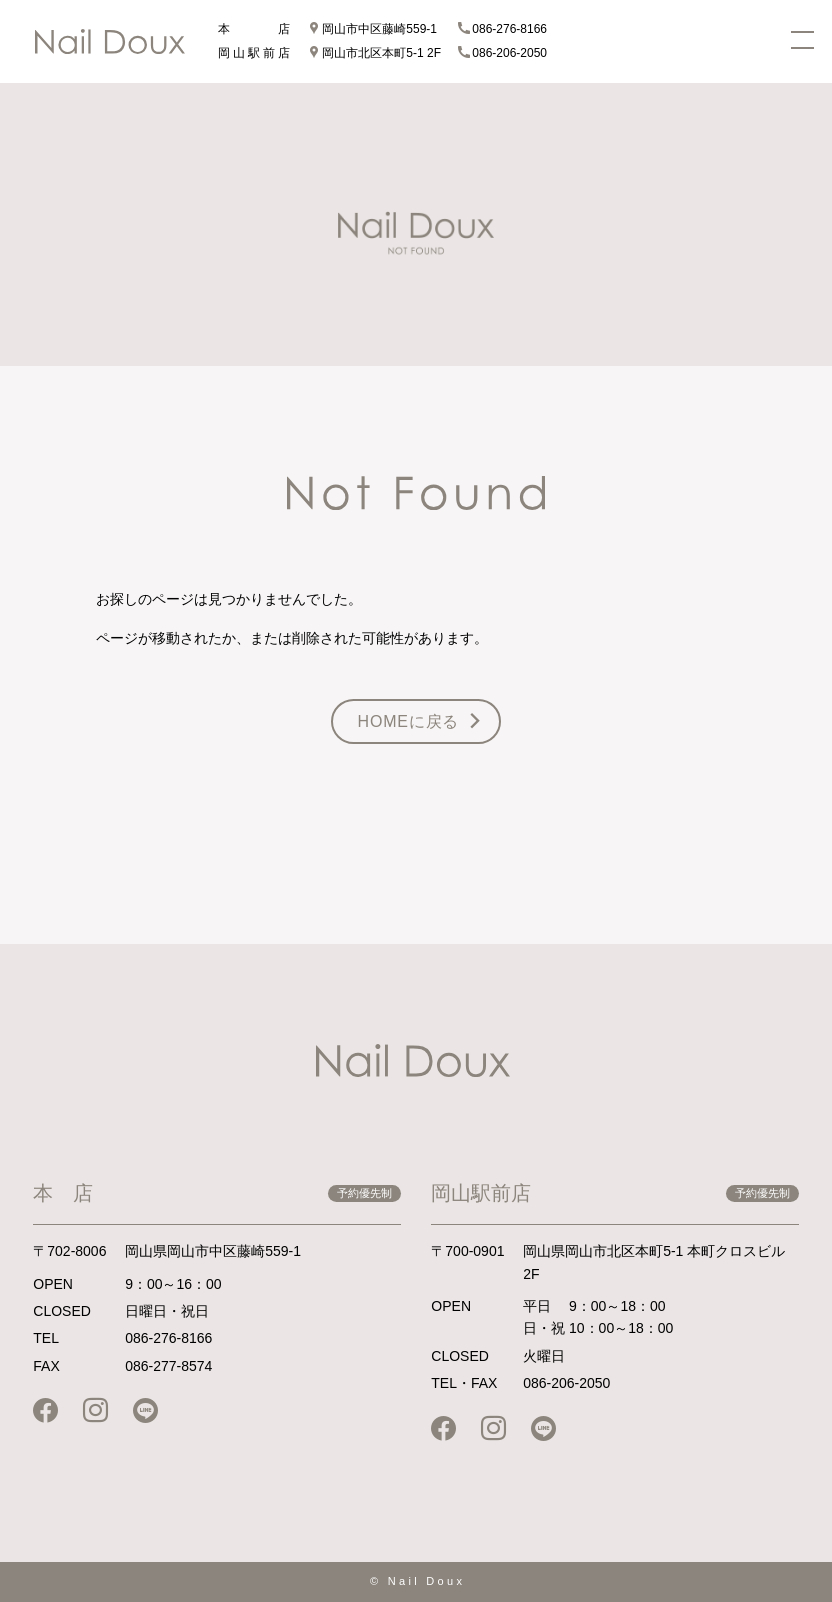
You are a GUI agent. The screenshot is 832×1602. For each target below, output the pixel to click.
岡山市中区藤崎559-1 (372, 29)
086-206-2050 (502, 53)
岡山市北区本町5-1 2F (374, 53)
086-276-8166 (502, 29)
